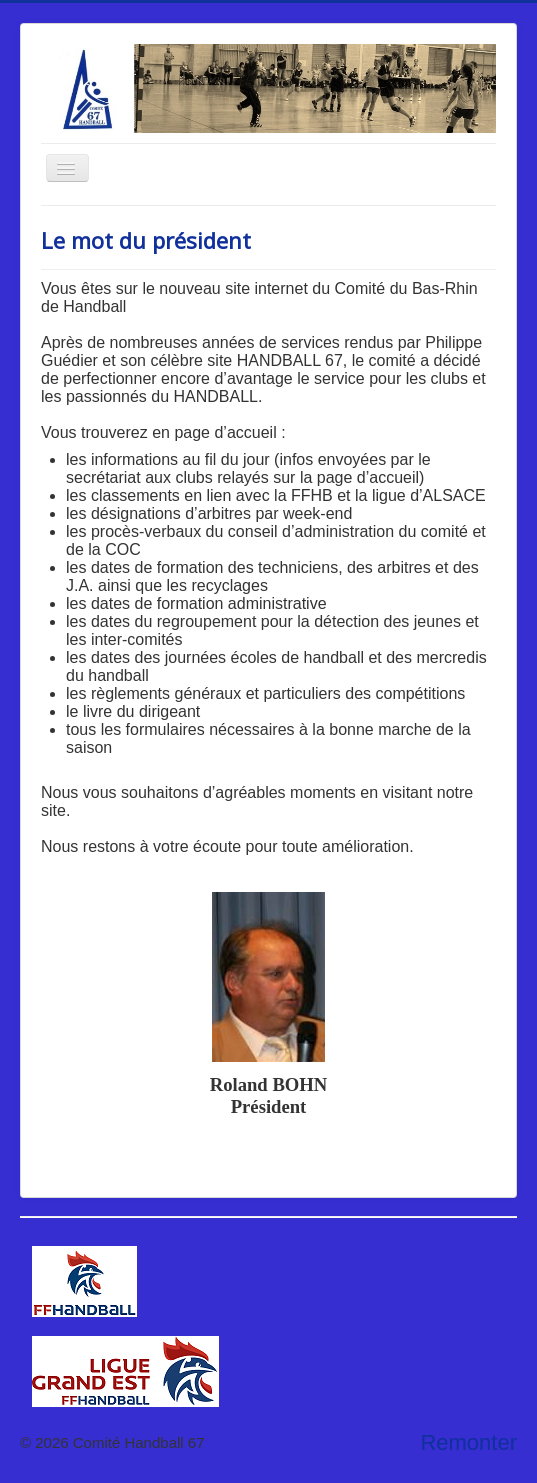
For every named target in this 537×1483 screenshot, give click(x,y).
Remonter (468, 1442)
